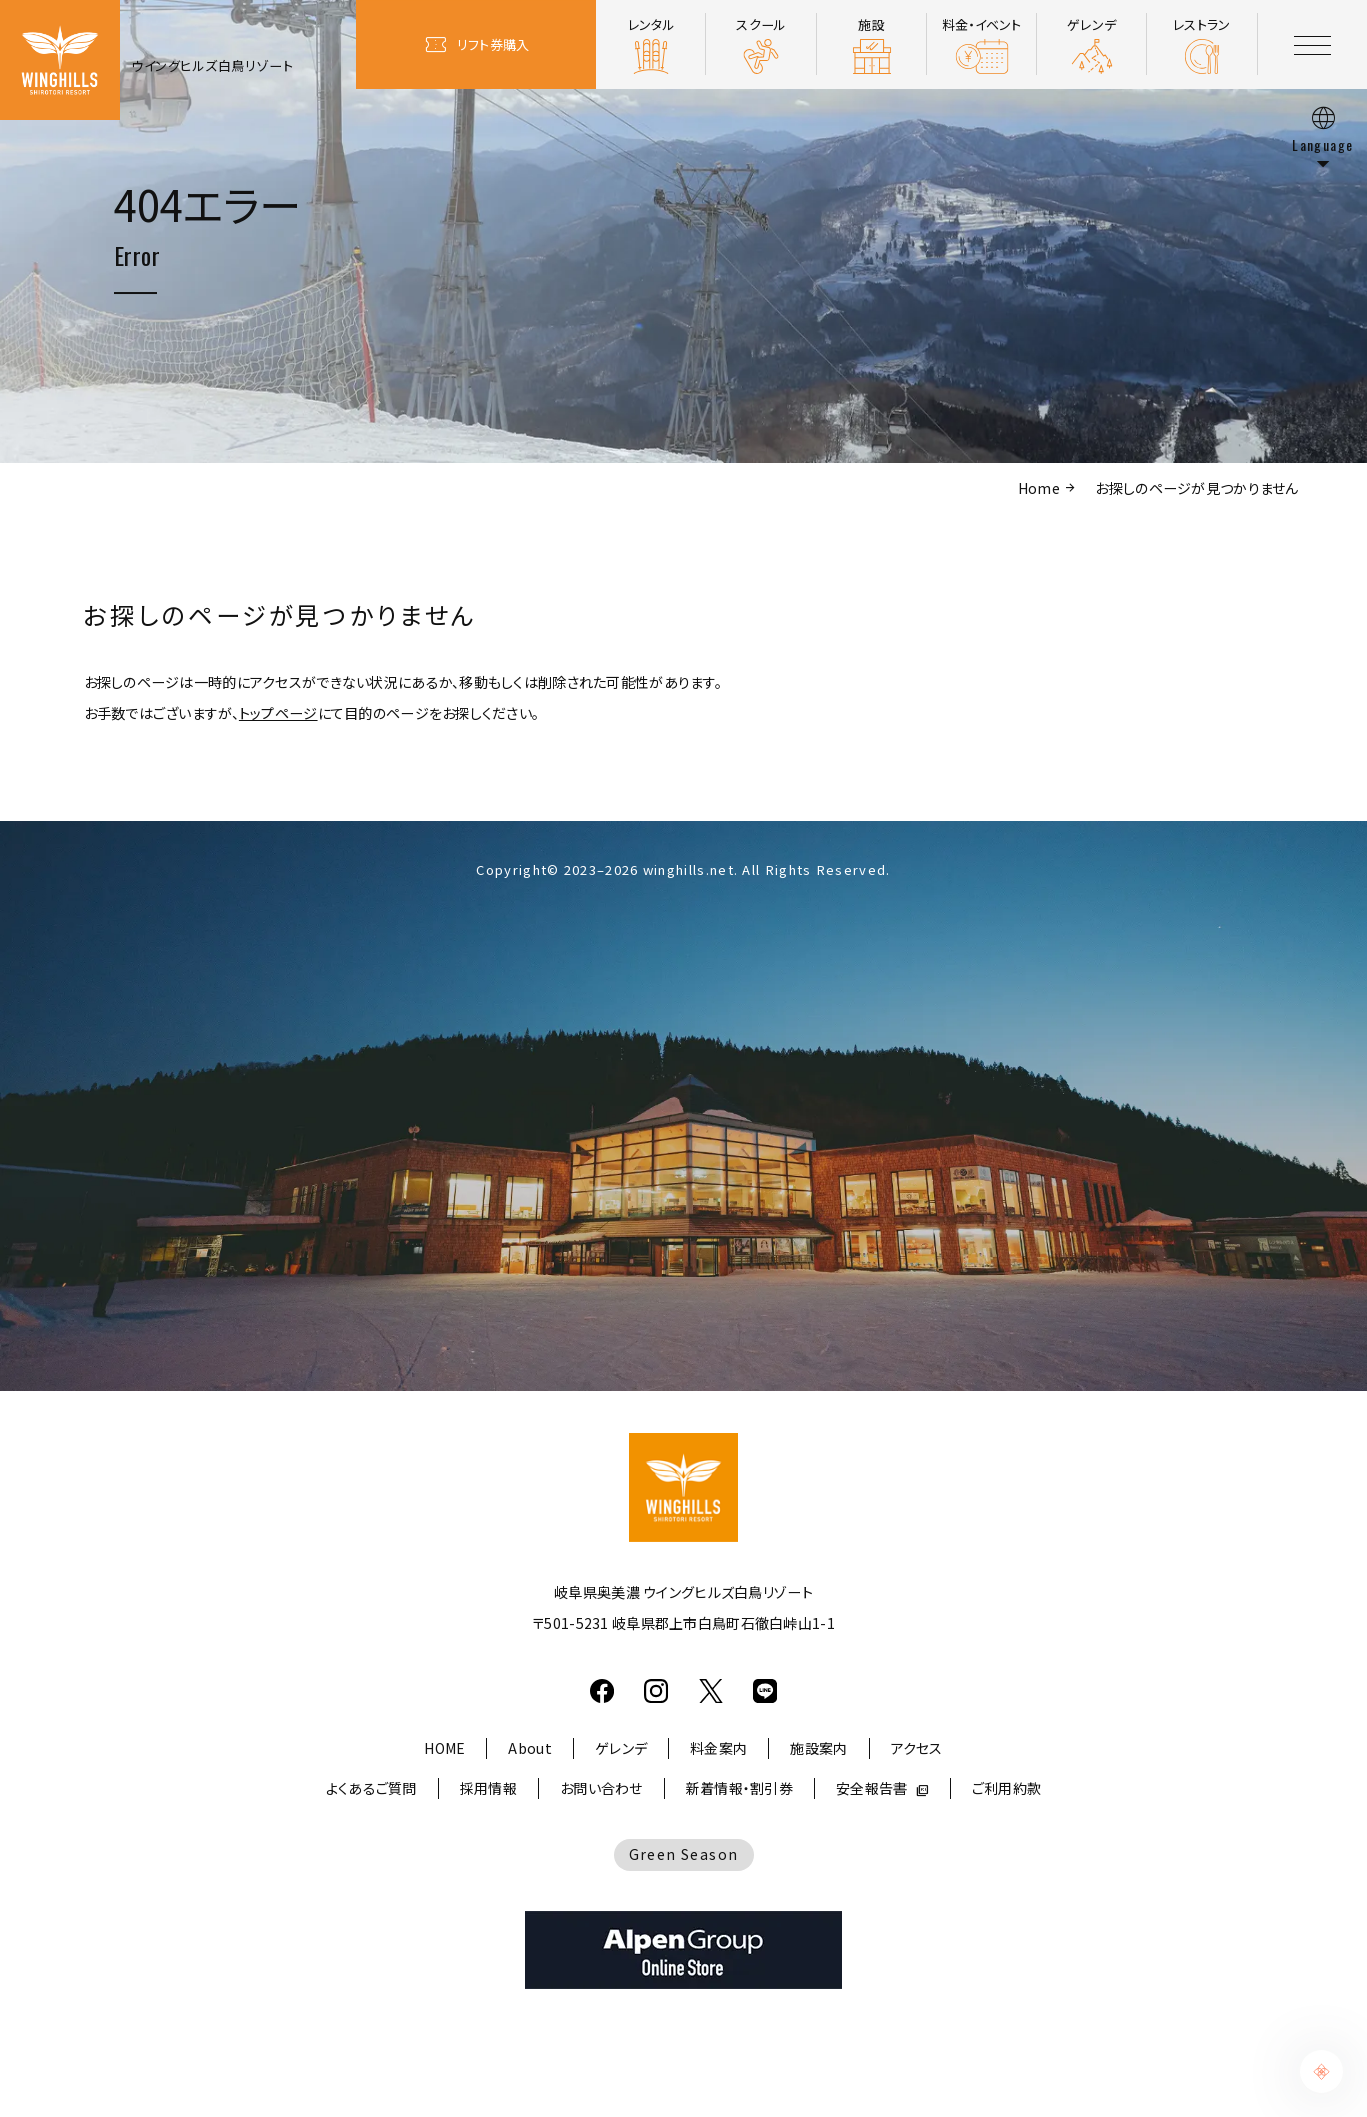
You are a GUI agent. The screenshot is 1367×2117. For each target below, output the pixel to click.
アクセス (917, 1748)
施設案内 (818, 1748)
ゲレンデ (621, 1748)
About (529, 1748)
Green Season (684, 1854)
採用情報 (488, 1788)
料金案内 (718, 1748)
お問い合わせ (601, 1788)
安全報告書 (871, 1788)
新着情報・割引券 (739, 1788)
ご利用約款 (1006, 1788)
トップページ (278, 713)
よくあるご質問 (371, 1788)
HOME (444, 1748)
